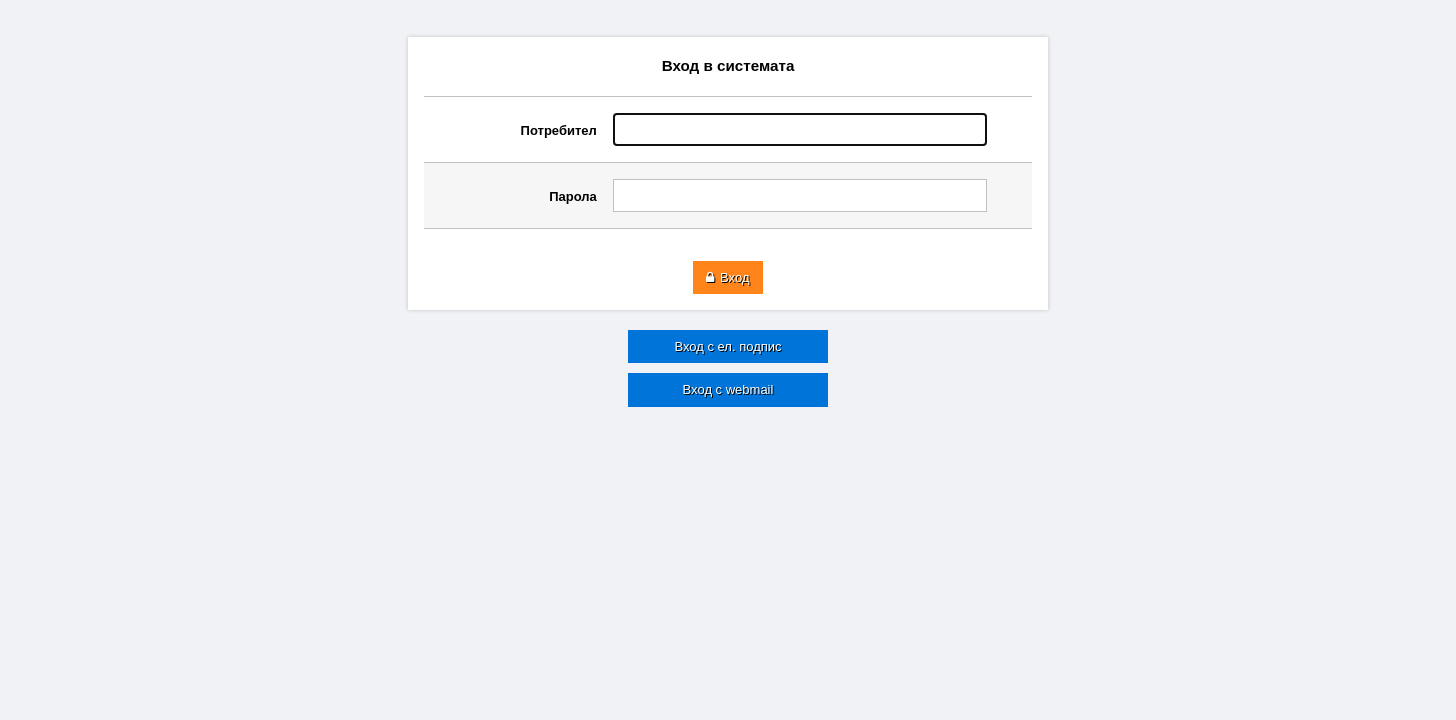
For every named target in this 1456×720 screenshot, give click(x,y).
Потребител (559, 130)
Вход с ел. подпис (727, 346)
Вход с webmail (728, 389)
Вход (727, 277)
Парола (573, 196)
